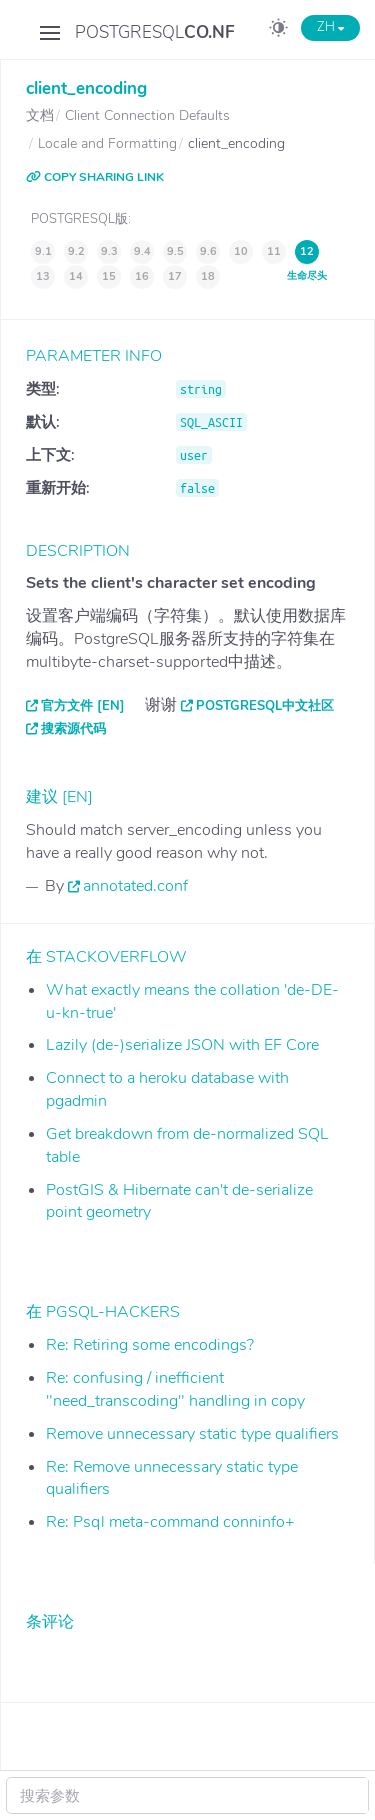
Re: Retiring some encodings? (150, 1345)
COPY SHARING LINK (95, 177)
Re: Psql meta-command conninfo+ (170, 1522)
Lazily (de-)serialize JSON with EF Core (182, 1045)
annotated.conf (135, 886)
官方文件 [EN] (83, 706)
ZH (330, 27)
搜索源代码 (73, 729)
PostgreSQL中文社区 (265, 706)
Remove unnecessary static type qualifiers (192, 1434)
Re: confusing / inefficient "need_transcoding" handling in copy (175, 1389)
